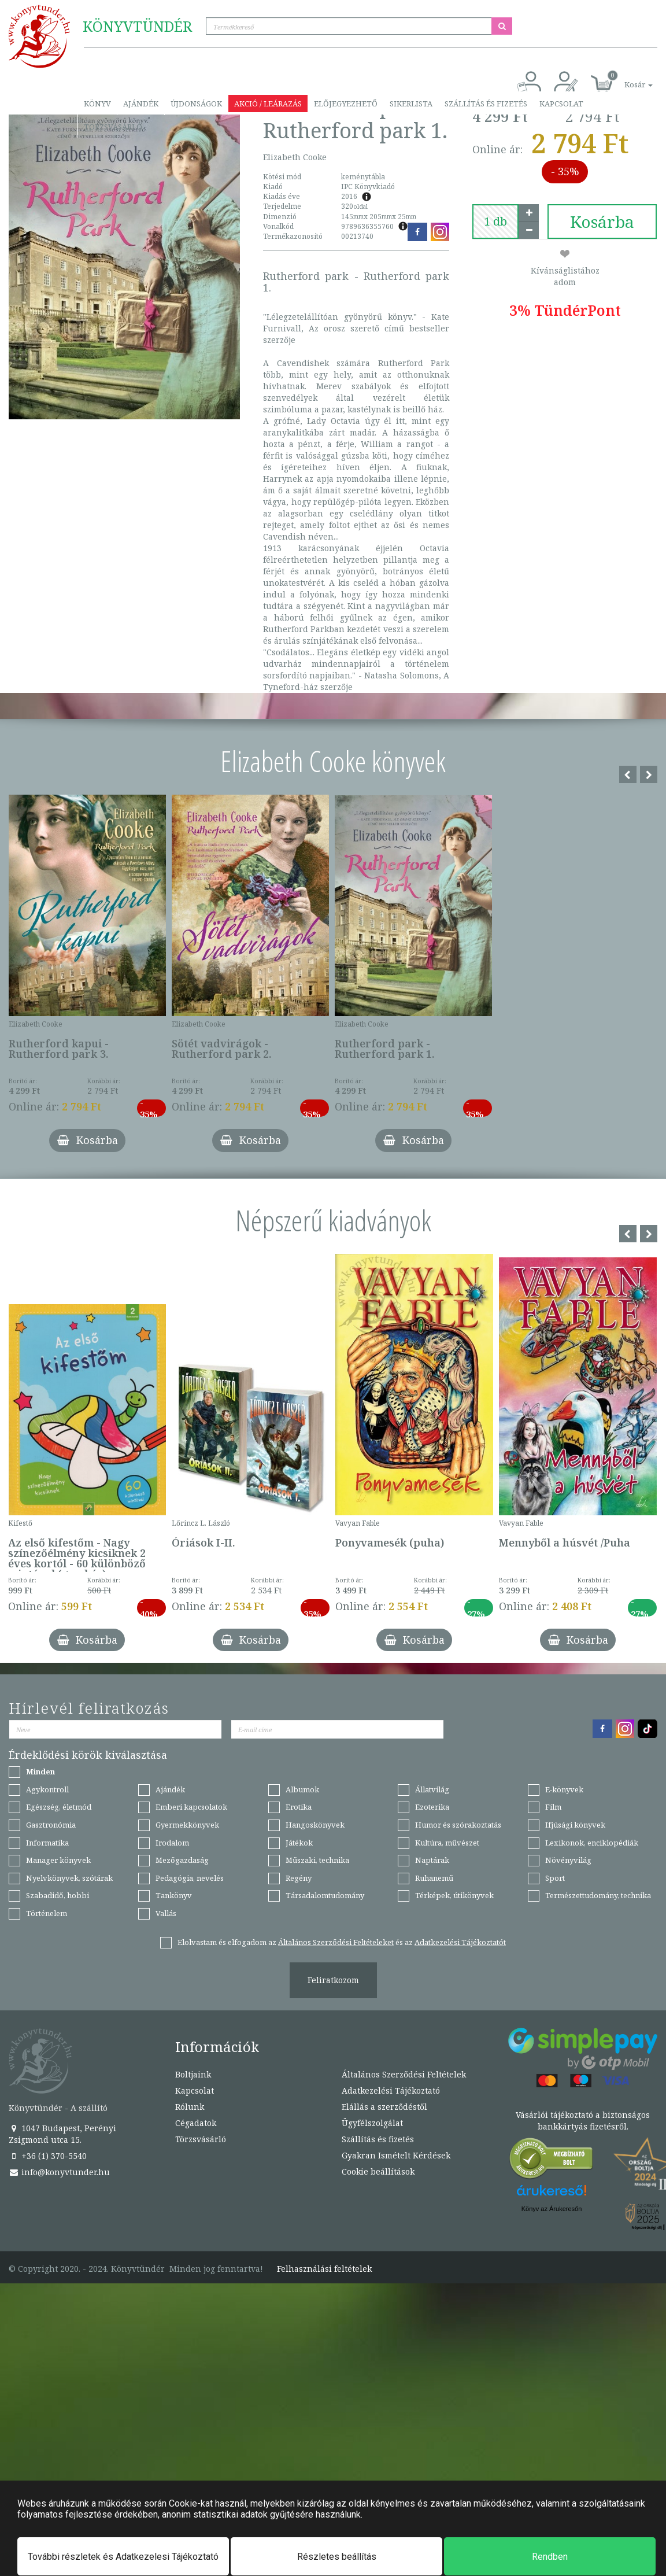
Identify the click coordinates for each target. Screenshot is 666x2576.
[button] (625, 78)
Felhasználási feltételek (324, 2269)
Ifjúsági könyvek (575, 1825)
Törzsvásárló (113, 126)
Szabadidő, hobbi (57, 1895)
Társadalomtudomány (325, 1895)
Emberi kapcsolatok (191, 1807)
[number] (495, 221)
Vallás (166, 1913)
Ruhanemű (434, 1878)
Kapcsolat (561, 103)
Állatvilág (432, 1789)
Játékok (299, 1842)
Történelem (46, 1913)
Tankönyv (174, 1895)
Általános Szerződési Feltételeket (336, 1942)
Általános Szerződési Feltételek (404, 2074)
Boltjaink (193, 2074)
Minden (40, 1771)
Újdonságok (196, 103)
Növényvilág (568, 1860)
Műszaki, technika (317, 1860)
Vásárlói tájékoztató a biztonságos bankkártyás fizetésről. (583, 2120)
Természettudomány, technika (598, 1895)
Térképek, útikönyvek (454, 1895)
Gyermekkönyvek (187, 1825)
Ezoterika (432, 1807)
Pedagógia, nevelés (190, 1878)
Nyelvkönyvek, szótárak (69, 1878)
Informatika (47, 1842)
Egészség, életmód (58, 1807)
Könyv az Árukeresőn (551, 2208)
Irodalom (172, 1842)
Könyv (97, 103)
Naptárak (432, 1860)
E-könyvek (564, 1789)
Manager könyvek (58, 1860)
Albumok (302, 1789)
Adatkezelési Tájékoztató (391, 2090)
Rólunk (189, 2106)
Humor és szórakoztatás (458, 1825)
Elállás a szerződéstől (384, 2106)
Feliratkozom (333, 1980)
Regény (299, 1878)
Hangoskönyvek (315, 1825)
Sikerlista (411, 103)
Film (553, 1807)
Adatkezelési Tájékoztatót (460, 1942)
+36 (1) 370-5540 (48, 2155)
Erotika (299, 1807)
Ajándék (140, 103)
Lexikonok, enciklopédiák (591, 1842)
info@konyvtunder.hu (59, 2172)
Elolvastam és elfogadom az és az (341, 1942)
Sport (555, 1878)
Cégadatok (195, 2122)
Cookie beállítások (378, 2171)
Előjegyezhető (346, 103)
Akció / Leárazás (268, 103)
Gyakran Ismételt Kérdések (396, 2155)
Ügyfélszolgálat (372, 2122)
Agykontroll (47, 1789)
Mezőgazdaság (182, 1860)
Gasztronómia (51, 1825)
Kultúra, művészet (447, 1842)
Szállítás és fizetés (486, 103)
